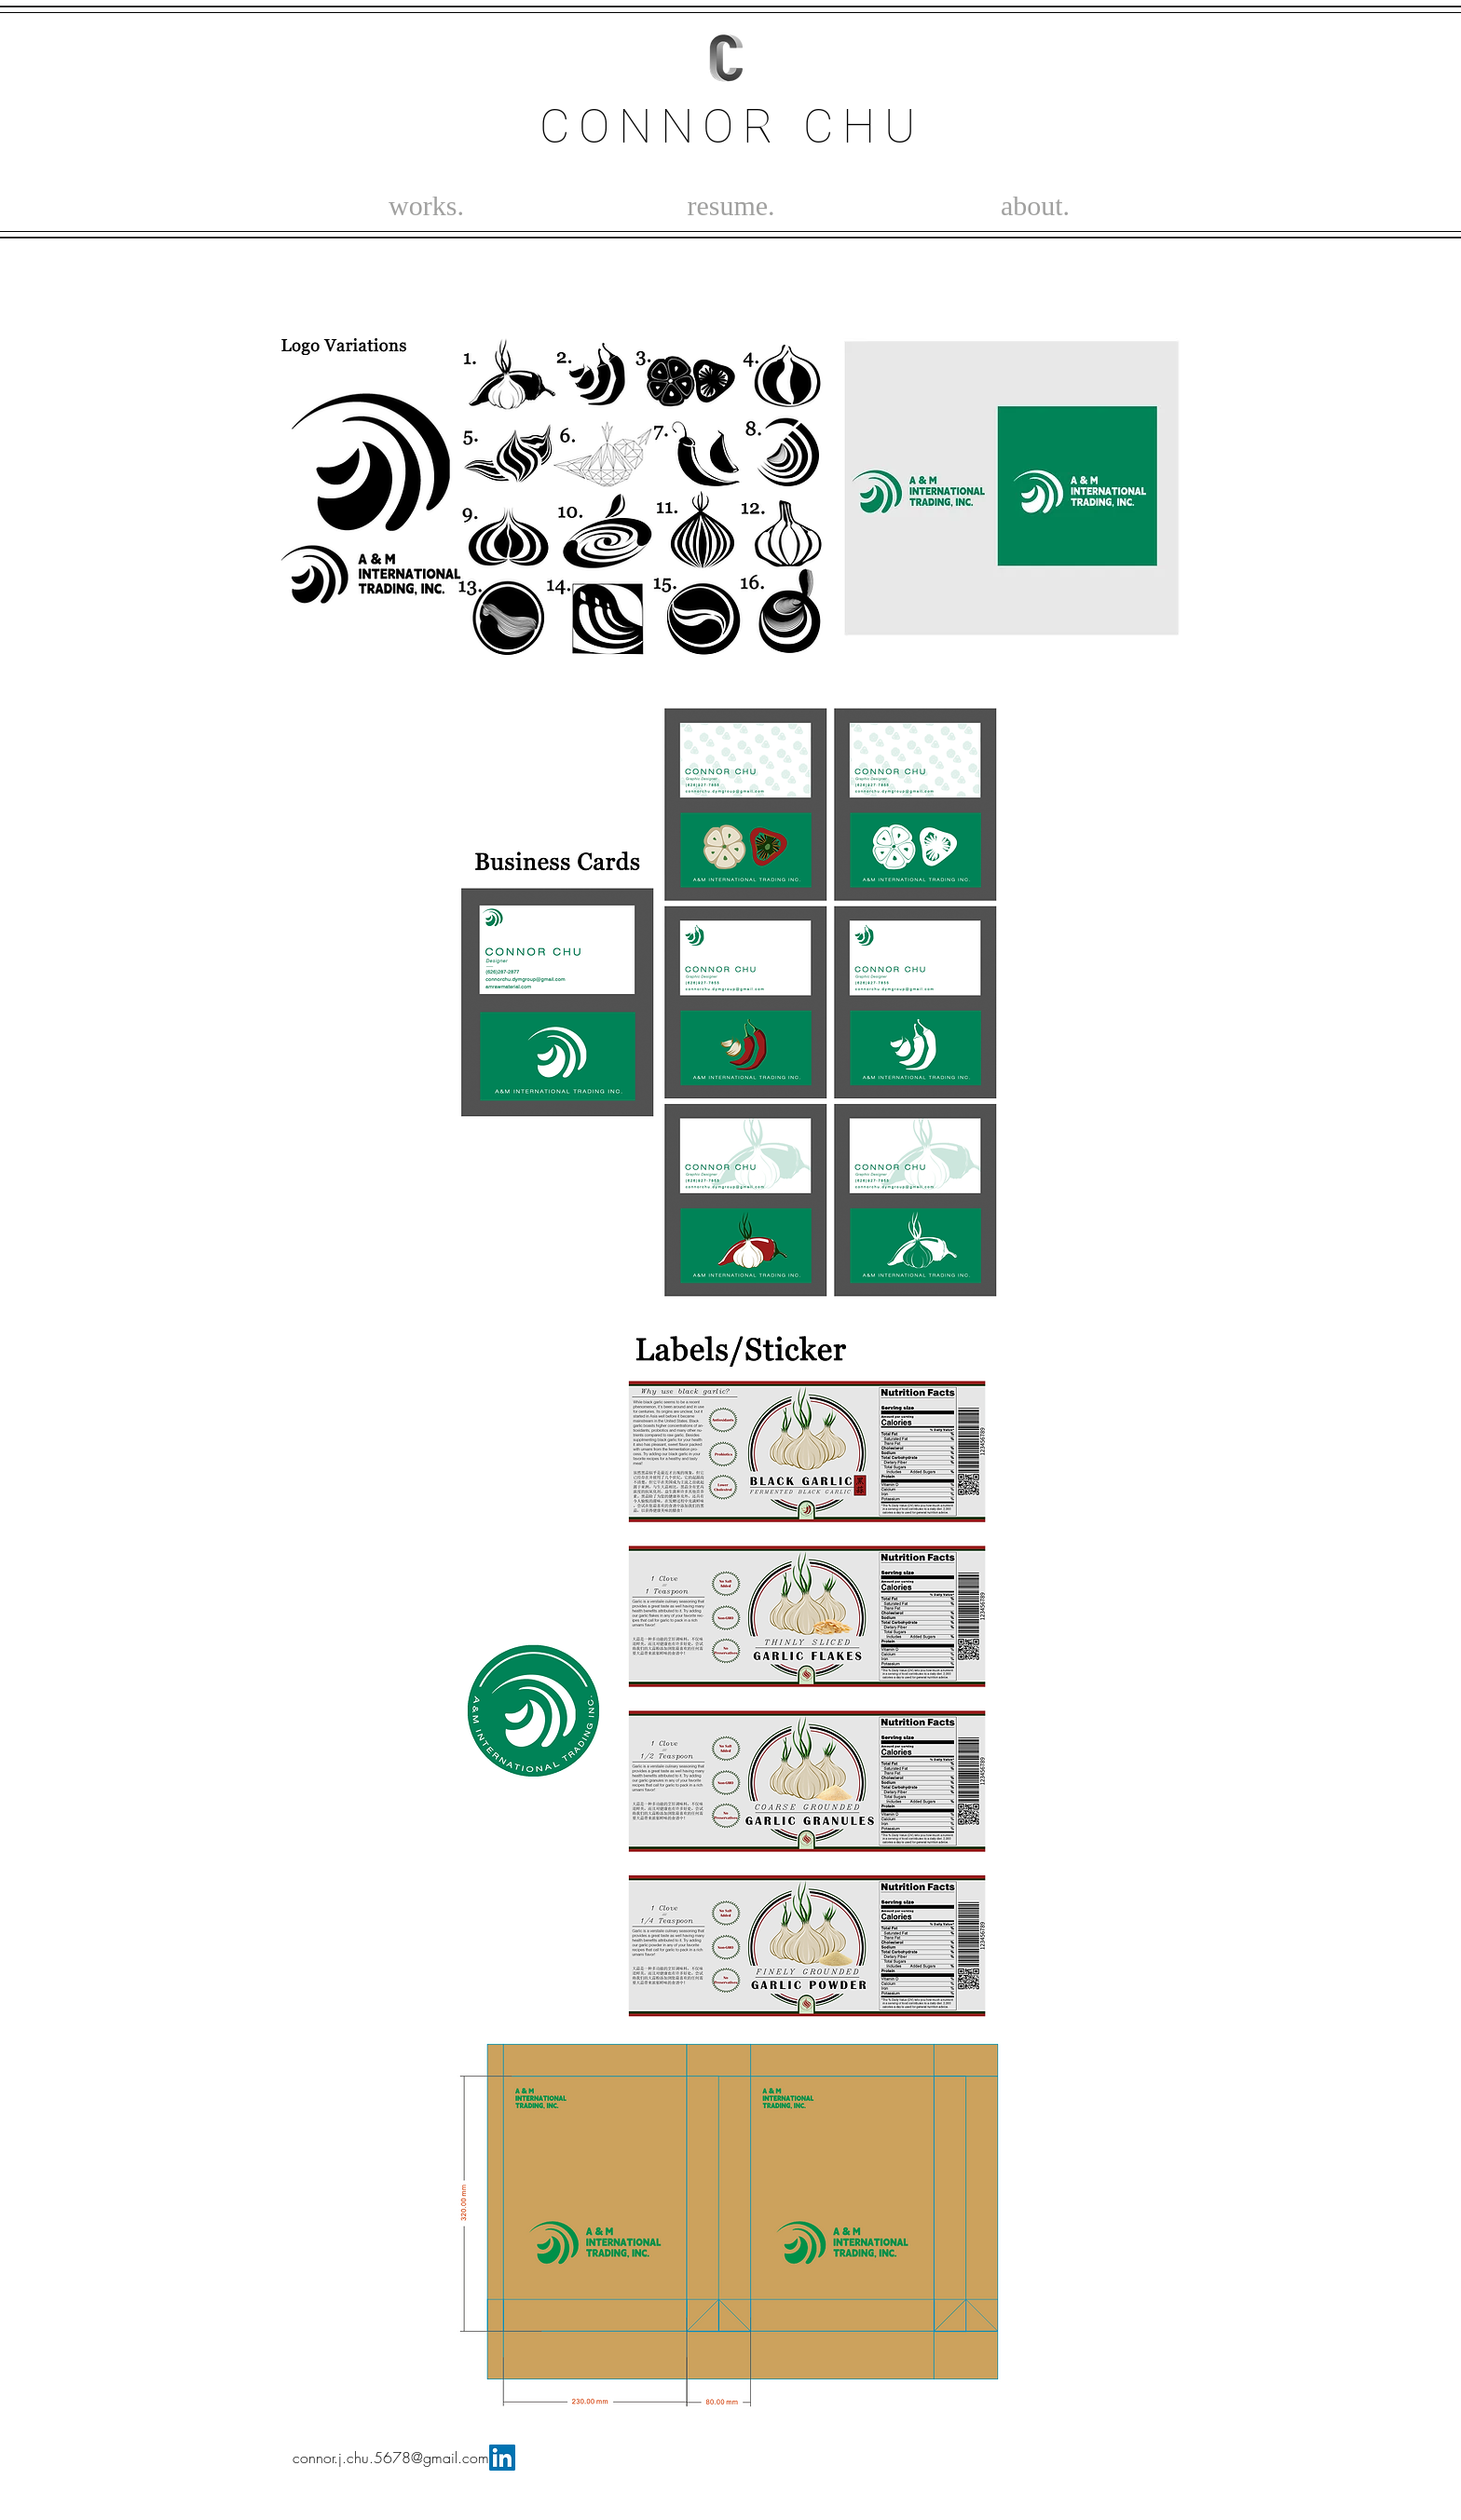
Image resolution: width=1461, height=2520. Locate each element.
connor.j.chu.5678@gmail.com (391, 2457)
